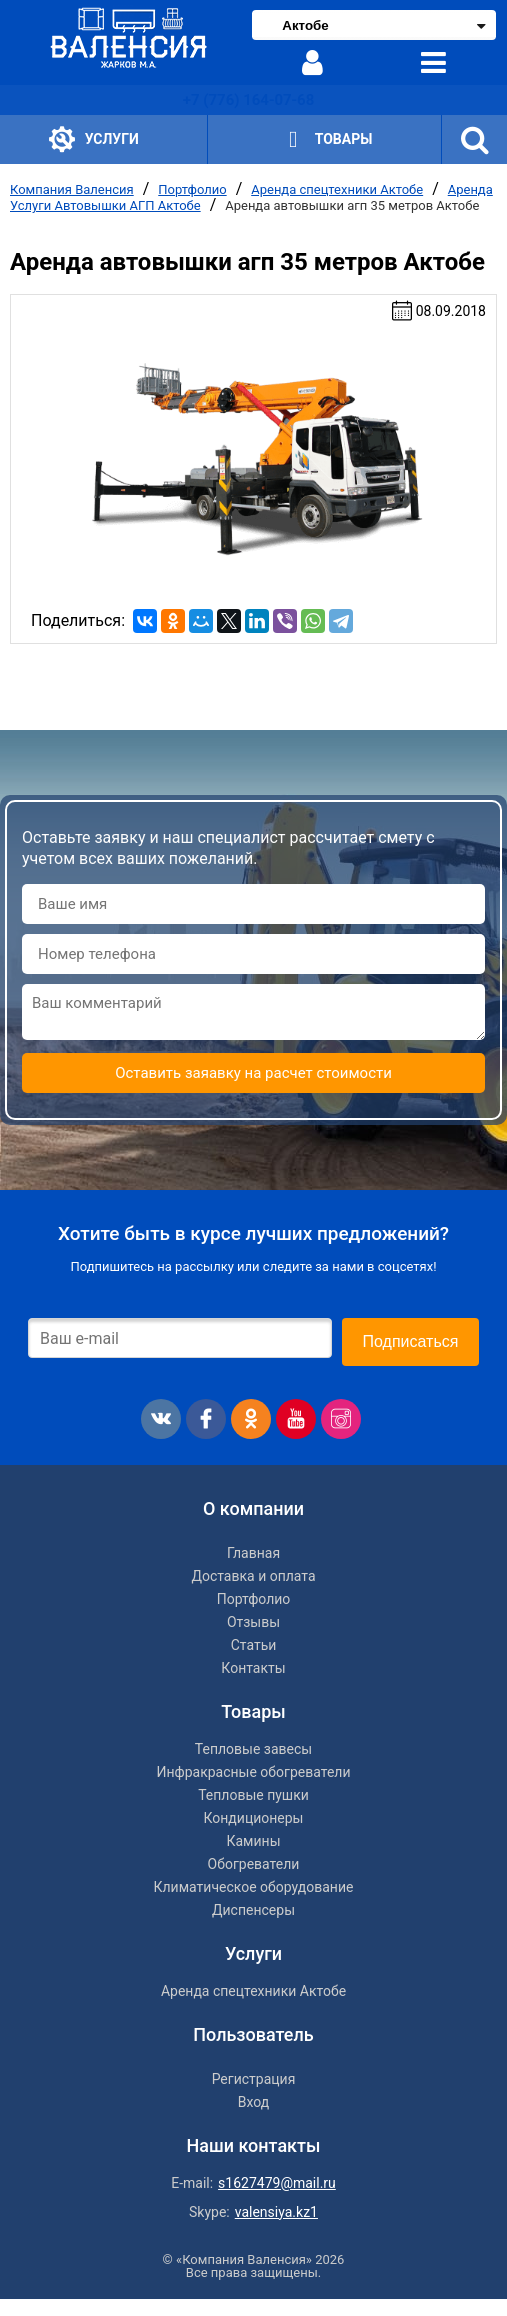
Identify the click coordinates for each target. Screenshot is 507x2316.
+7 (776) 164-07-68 (248, 100)
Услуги (94, 139)
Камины (253, 1841)
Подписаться (411, 1341)
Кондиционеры (254, 1818)
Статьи (254, 1645)
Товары (324, 139)
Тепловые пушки (253, 1795)
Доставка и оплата (253, 1576)
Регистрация (254, 2079)
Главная (253, 1553)
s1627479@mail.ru (277, 2183)
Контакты (253, 1668)
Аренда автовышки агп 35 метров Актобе (352, 205)
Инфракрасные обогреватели (253, 1772)
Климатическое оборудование (254, 1887)
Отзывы (253, 1622)
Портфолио (192, 189)
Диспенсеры (253, 1910)
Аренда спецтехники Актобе (337, 189)
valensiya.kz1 (276, 2212)
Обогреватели (254, 1864)
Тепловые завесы (253, 1749)
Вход (253, 2102)
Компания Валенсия (72, 189)
